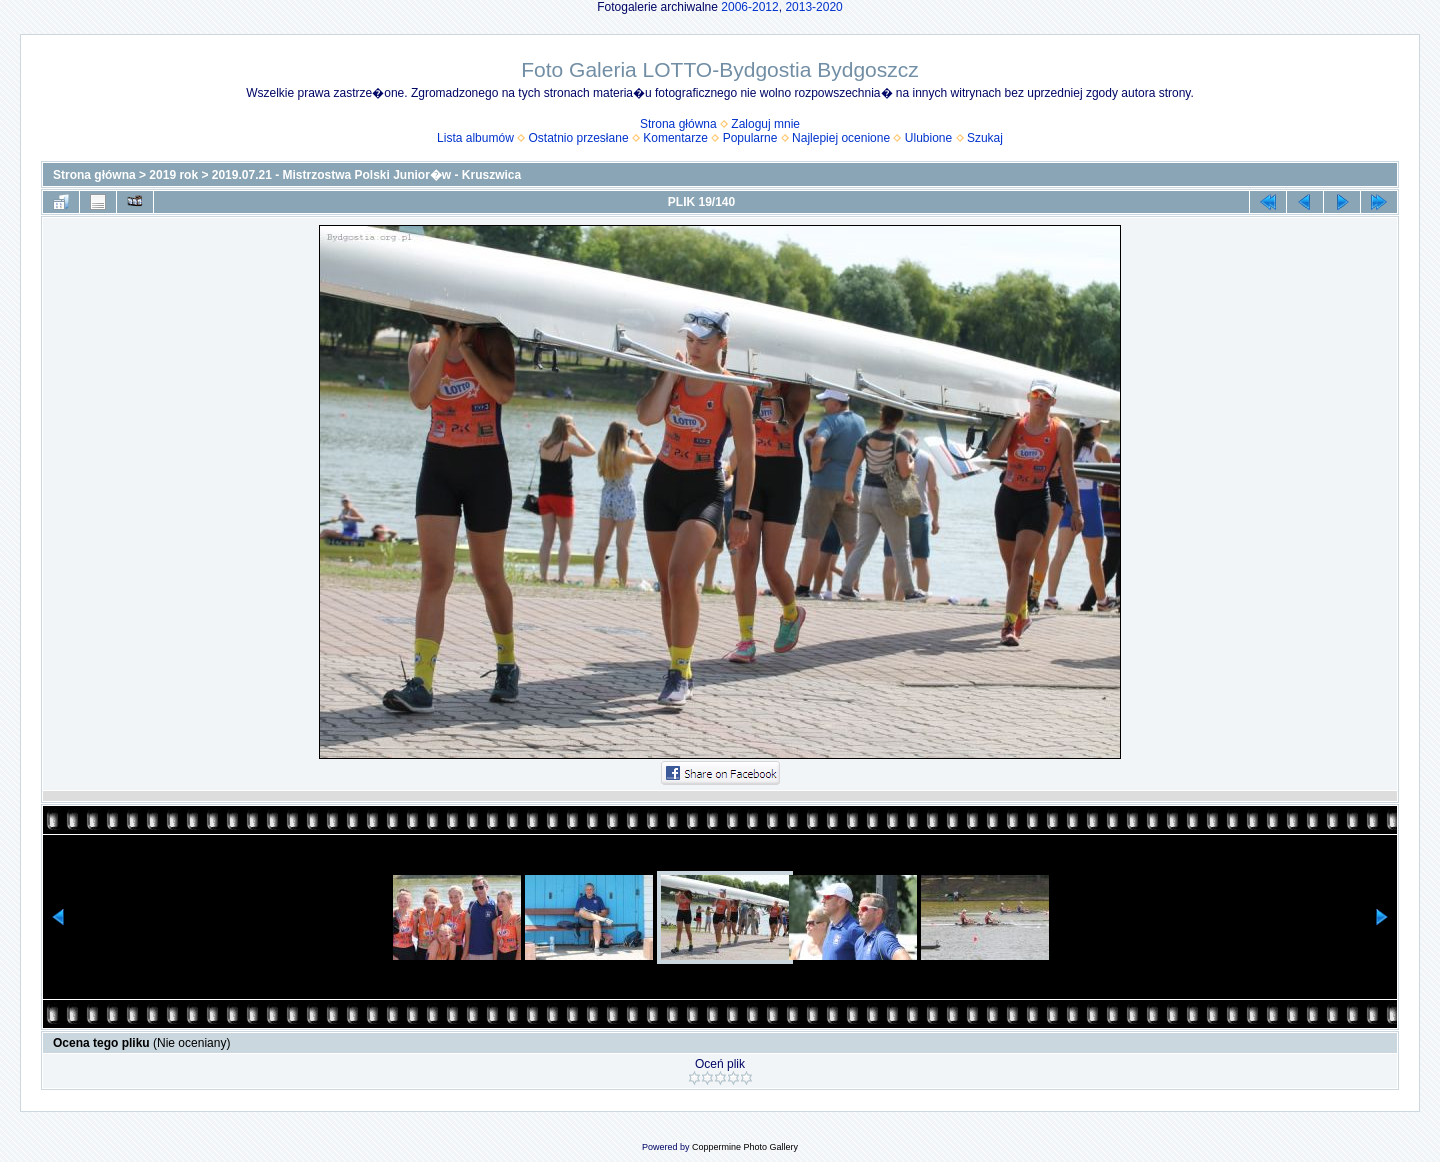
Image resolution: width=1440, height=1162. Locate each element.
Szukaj (985, 138)
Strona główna (678, 124)
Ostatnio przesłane (579, 138)
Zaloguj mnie (765, 124)
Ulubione (928, 138)
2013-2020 (813, 7)
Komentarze (675, 138)
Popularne (750, 138)
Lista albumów (475, 138)
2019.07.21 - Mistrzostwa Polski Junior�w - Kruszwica (366, 175)
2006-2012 (749, 7)
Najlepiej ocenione (841, 138)
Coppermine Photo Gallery (745, 1147)
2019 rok (173, 175)
